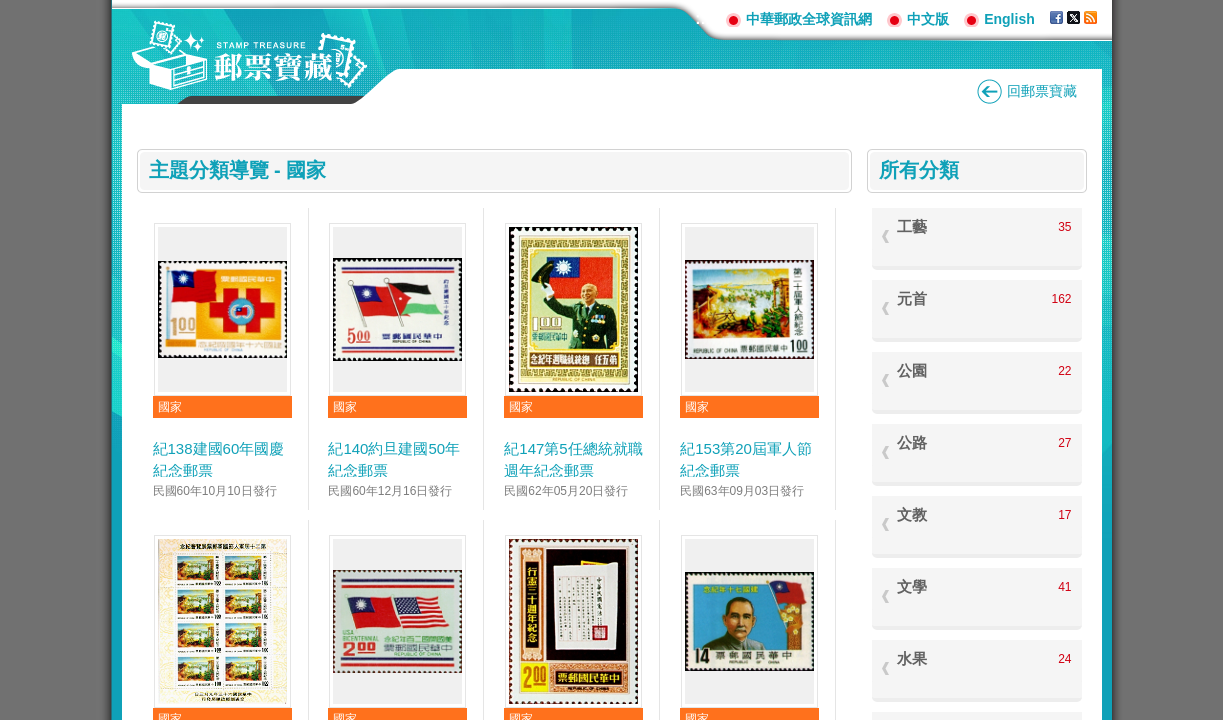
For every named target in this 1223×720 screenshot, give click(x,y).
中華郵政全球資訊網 (809, 19)
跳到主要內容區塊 (10, 10)
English (1009, 19)
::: (703, 18)
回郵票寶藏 (1042, 91)
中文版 (928, 19)
